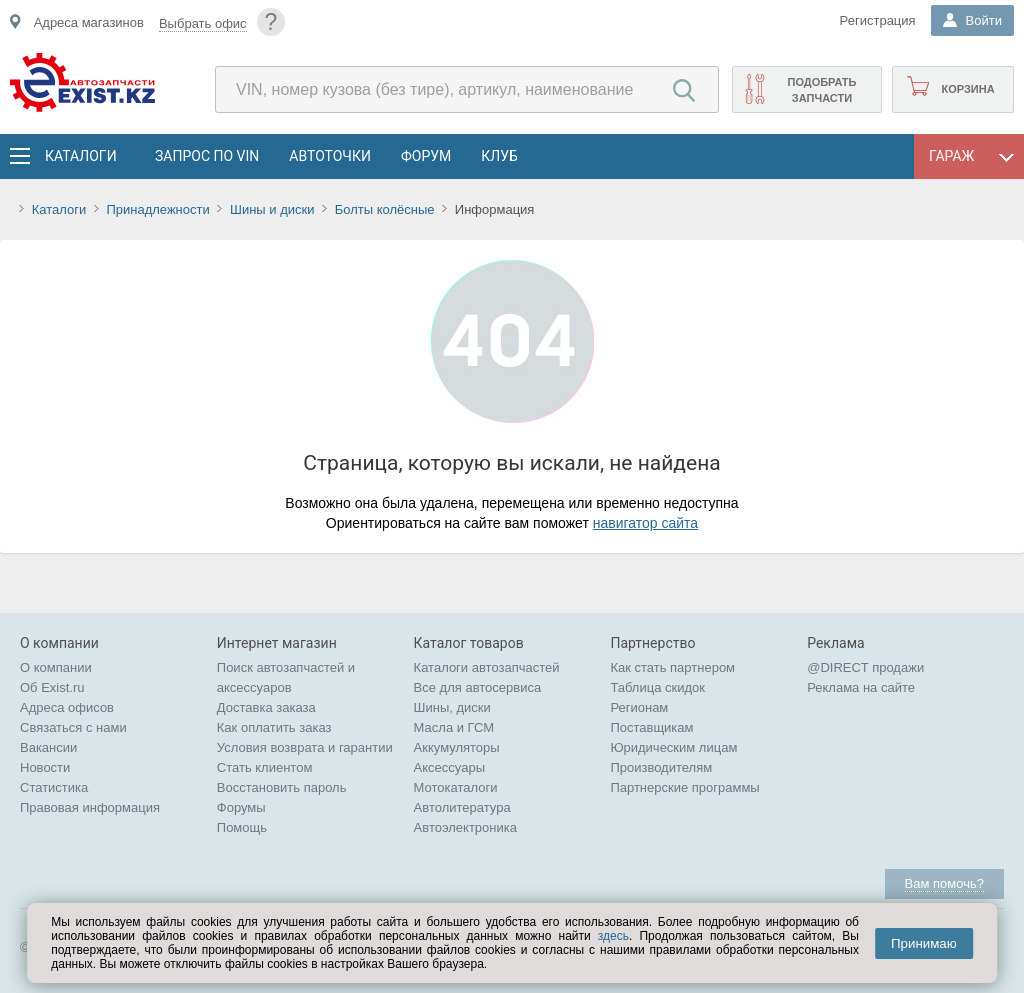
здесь (613, 936)
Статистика (54, 787)
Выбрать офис (203, 23)
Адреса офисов (67, 707)
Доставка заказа (266, 707)
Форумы (241, 807)
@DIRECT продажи (865, 667)
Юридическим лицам (673, 747)
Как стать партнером (672, 667)
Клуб (499, 156)
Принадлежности (157, 209)
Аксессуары (449, 767)
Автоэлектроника (465, 827)
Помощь (242, 827)
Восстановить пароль (282, 787)
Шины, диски (452, 707)
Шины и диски (272, 209)
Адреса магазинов (89, 22)
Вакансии (48, 747)
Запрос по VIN (207, 156)
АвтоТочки (330, 156)
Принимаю (924, 943)
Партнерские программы (684, 787)
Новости (45, 767)
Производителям (661, 767)
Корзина (967, 89)
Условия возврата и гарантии (305, 747)
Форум (426, 156)
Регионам (639, 707)
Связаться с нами (73, 727)
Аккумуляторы (457, 747)
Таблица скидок (657, 687)
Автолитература (462, 807)
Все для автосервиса (478, 687)
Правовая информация (90, 807)
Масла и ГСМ (454, 727)
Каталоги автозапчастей (487, 667)
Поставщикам (651, 727)
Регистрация (878, 20)
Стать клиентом (265, 767)
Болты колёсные (385, 209)
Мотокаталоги (456, 787)
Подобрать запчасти (821, 90)
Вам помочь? (944, 883)
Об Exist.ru (52, 687)
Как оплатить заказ (274, 727)
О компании (56, 667)
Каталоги (80, 156)
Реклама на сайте (861, 687)
